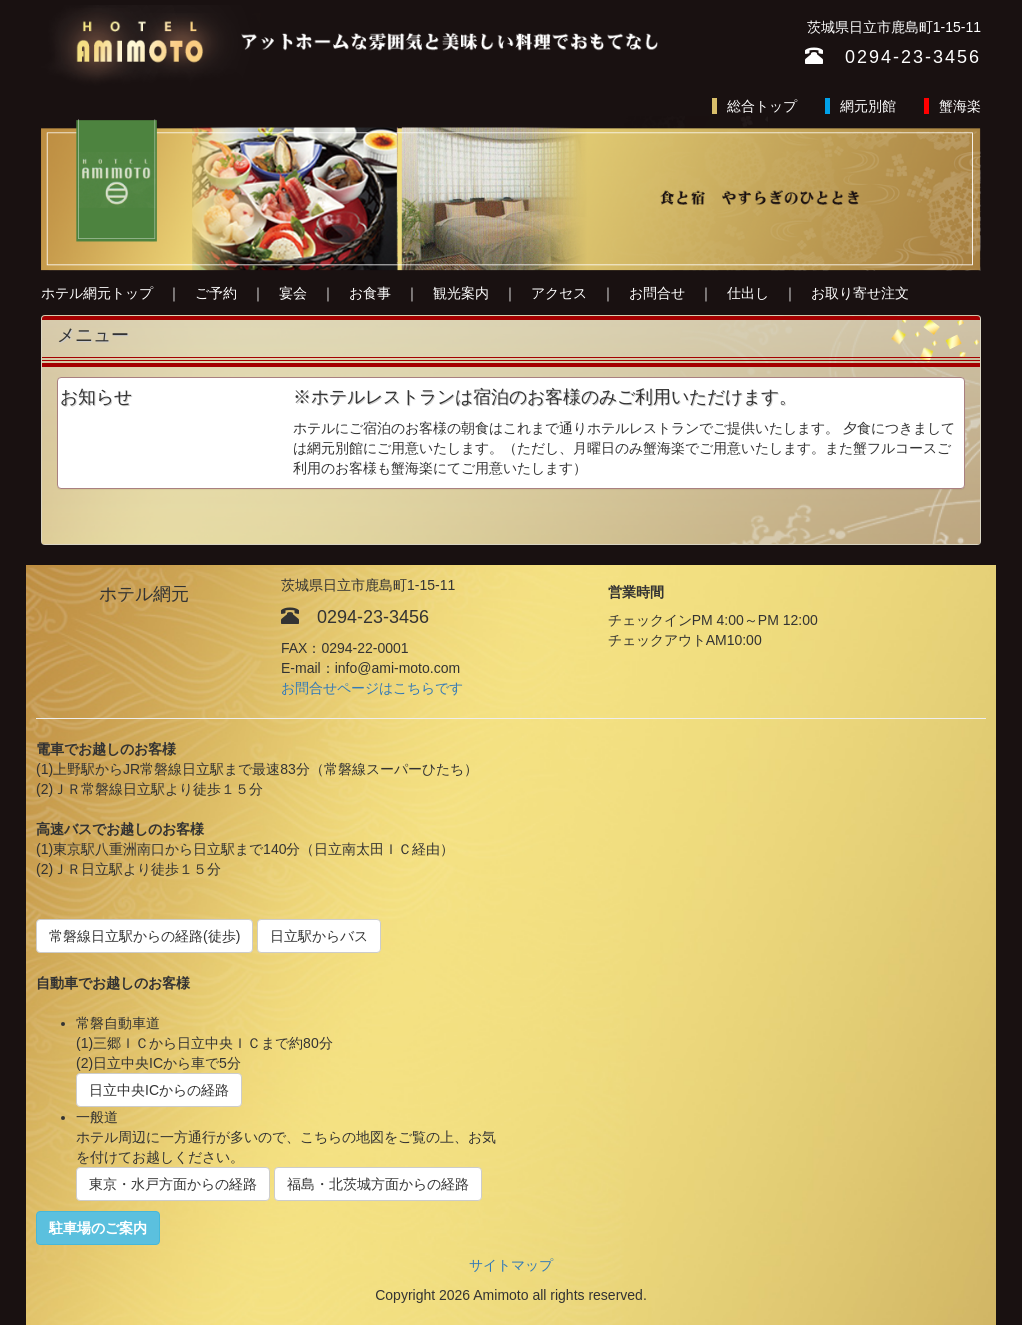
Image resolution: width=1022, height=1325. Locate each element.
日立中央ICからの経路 (159, 1090)
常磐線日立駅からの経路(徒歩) (144, 936)
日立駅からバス (319, 936)
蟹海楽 (960, 106)
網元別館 (868, 106)
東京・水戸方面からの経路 (173, 1184)
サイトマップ (511, 1265)
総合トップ (762, 106)
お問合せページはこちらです (372, 688)
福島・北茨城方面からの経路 (378, 1184)
